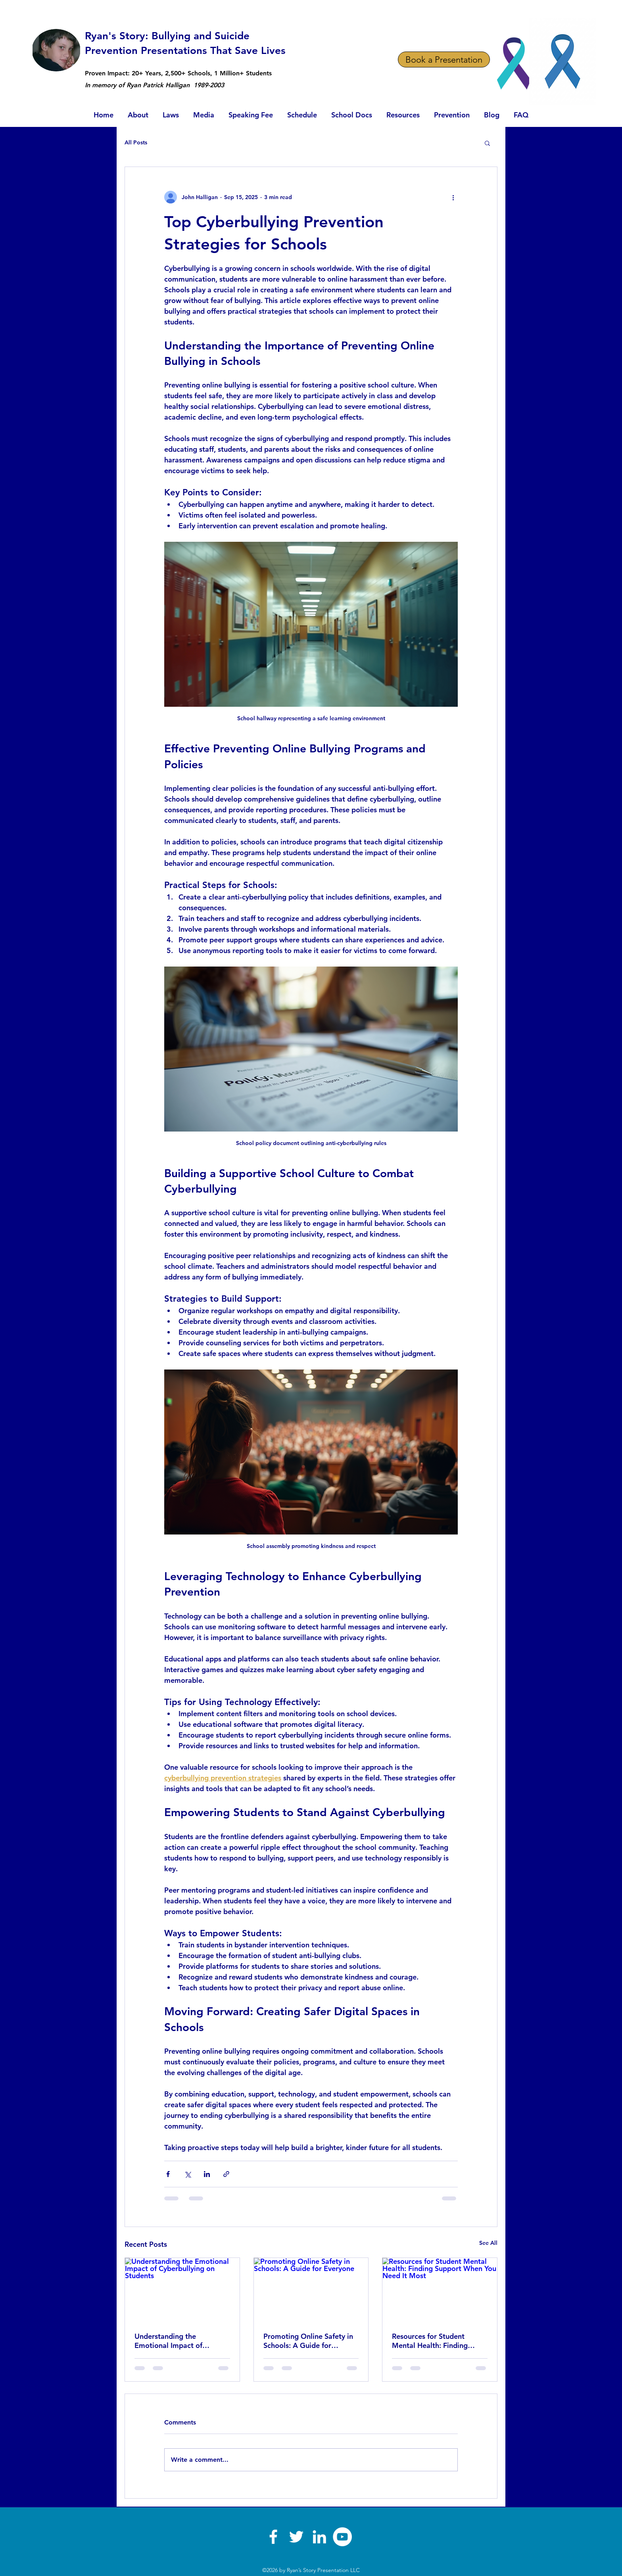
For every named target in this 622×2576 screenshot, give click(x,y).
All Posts (136, 142)
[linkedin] (319, 2536)
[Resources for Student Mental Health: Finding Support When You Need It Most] (439, 2290)
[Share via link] (226, 2174)
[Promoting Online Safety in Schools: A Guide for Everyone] (311, 2290)
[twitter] (296, 2536)
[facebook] (273, 2536)
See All (488, 2242)
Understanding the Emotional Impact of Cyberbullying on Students (177, 2341)
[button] (487, 143)
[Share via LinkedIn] (207, 2174)
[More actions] (453, 197)
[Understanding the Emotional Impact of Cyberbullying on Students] (182, 2290)
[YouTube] (342, 2536)
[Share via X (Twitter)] (187, 2174)
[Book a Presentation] (444, 59)
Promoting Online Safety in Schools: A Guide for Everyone (308, 2341)
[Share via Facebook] (168, 2174)
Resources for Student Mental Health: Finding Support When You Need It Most (436, 2341)
